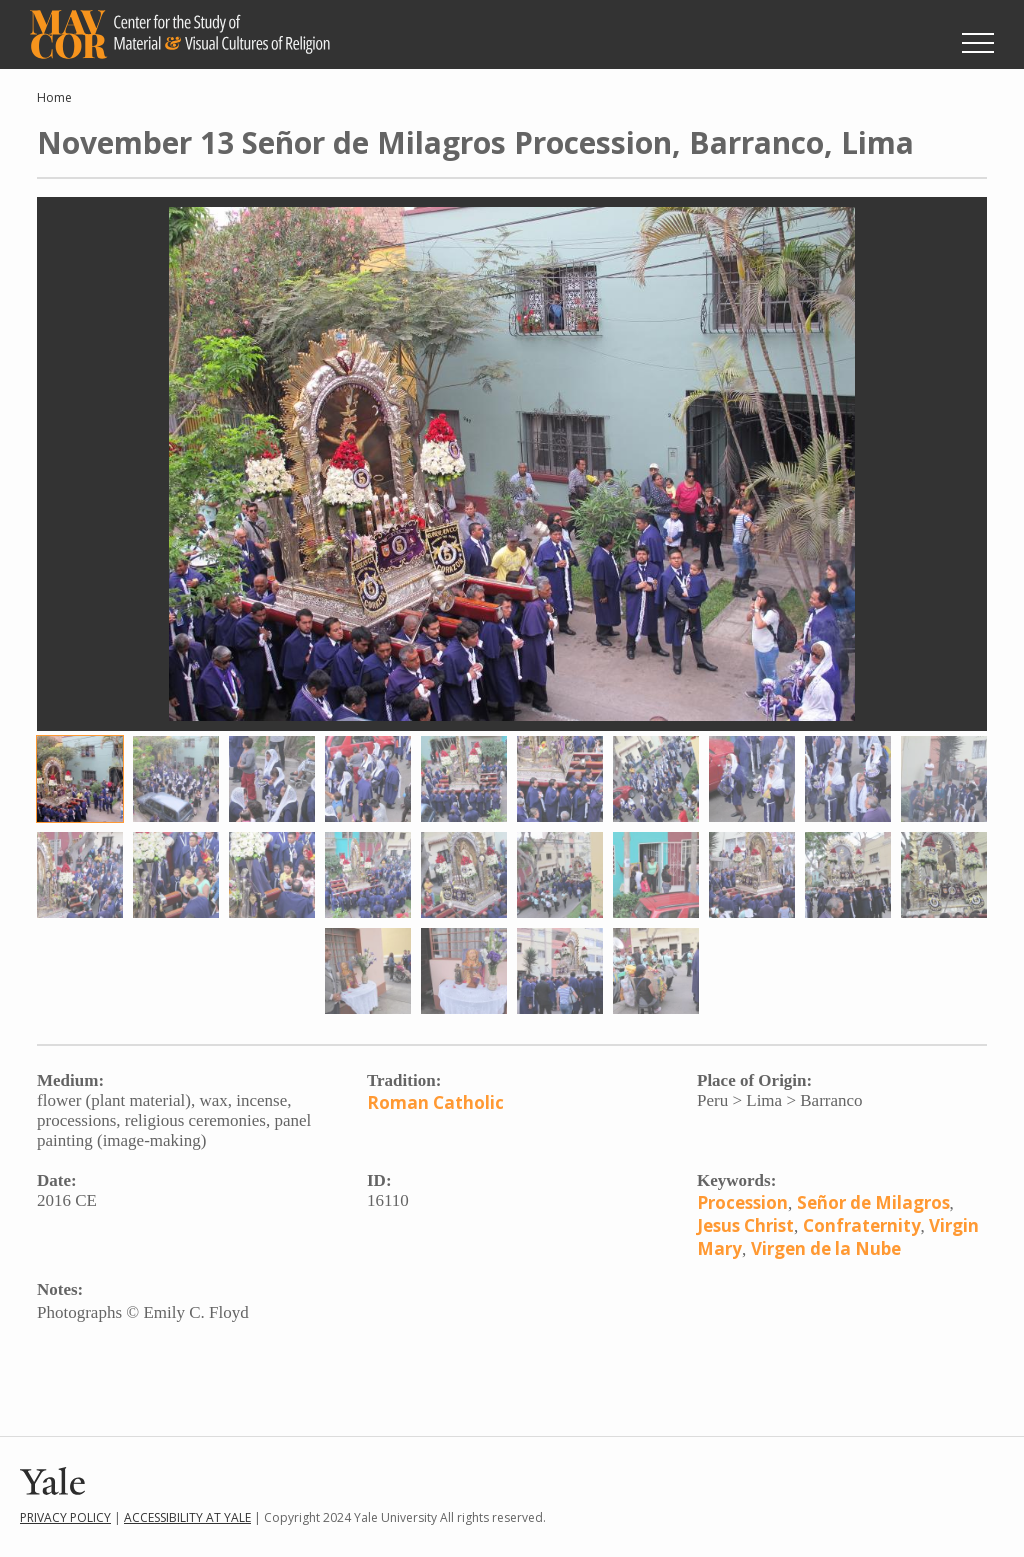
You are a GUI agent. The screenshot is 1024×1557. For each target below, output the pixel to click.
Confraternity (862, 1225)
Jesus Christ (745, 1225)
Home (54, 97)
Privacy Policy (65, 1517)
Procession (742, 1202)
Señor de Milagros (873, 1202)
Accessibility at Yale (187, 1517)
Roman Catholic (435, 1102)
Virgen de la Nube (826, 1248)
